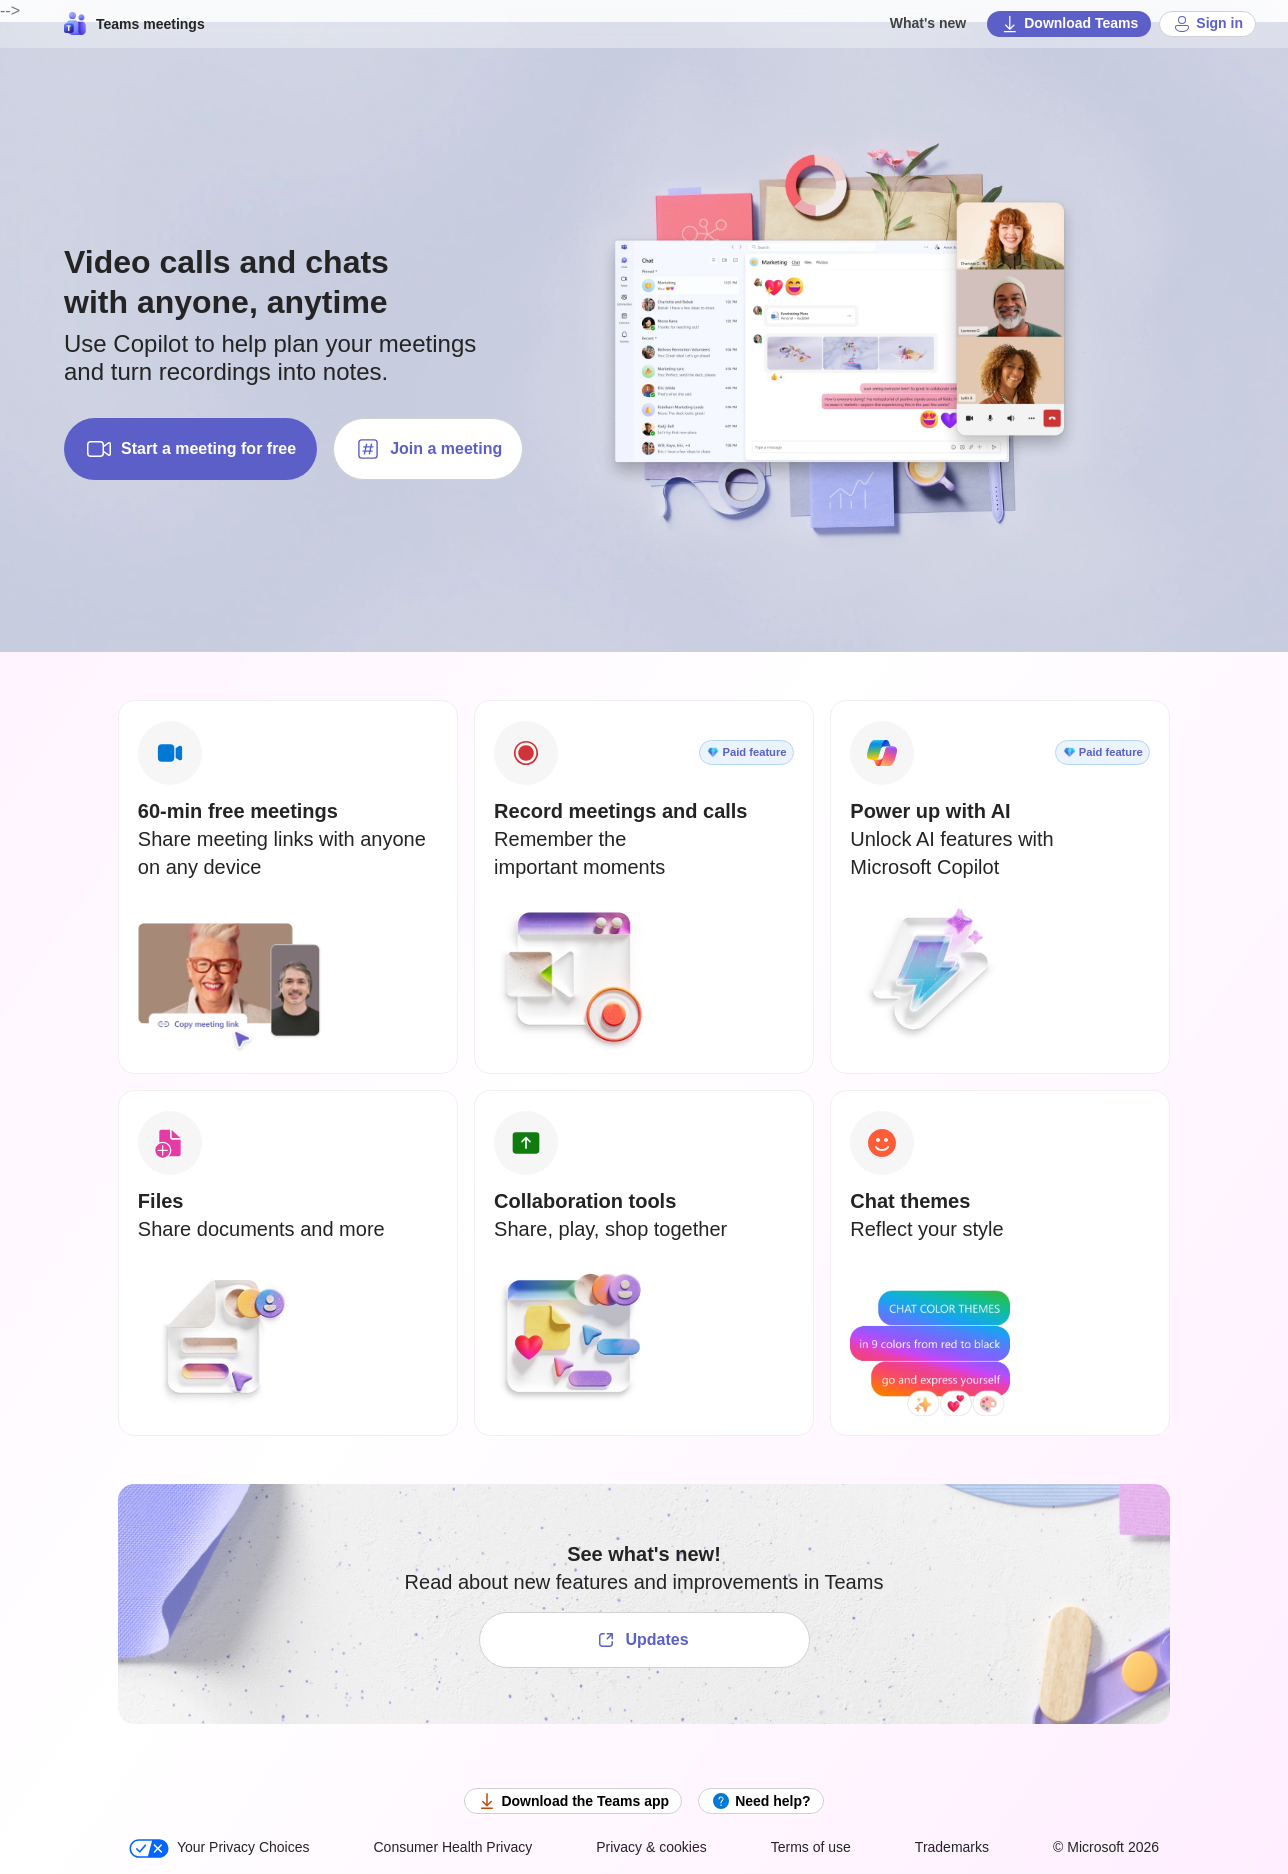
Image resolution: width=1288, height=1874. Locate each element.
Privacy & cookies (651, 1847)
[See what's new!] (644, 1640)
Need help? (760, 1801)
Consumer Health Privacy (452, 1847)
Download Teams (1069, 24)
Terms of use (811, 1847)
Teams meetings (134, 24)
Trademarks (952, 1847)
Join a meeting (428, 449)
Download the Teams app (573, 1801)
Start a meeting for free (190, 449)
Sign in (1207, 24)
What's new (928, 23)
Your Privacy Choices (219, 1848)
